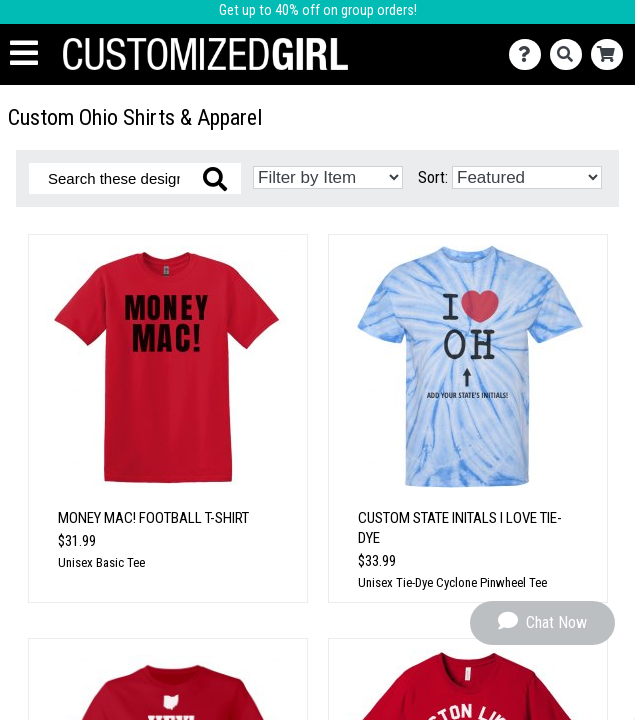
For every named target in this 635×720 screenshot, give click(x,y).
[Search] (570, 54)
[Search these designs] (135, 178)
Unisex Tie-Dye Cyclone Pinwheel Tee (452, 582)
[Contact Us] (529, 54)
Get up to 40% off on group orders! (318, 10)
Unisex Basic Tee (101, 562)
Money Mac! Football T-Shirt (153, 518)
